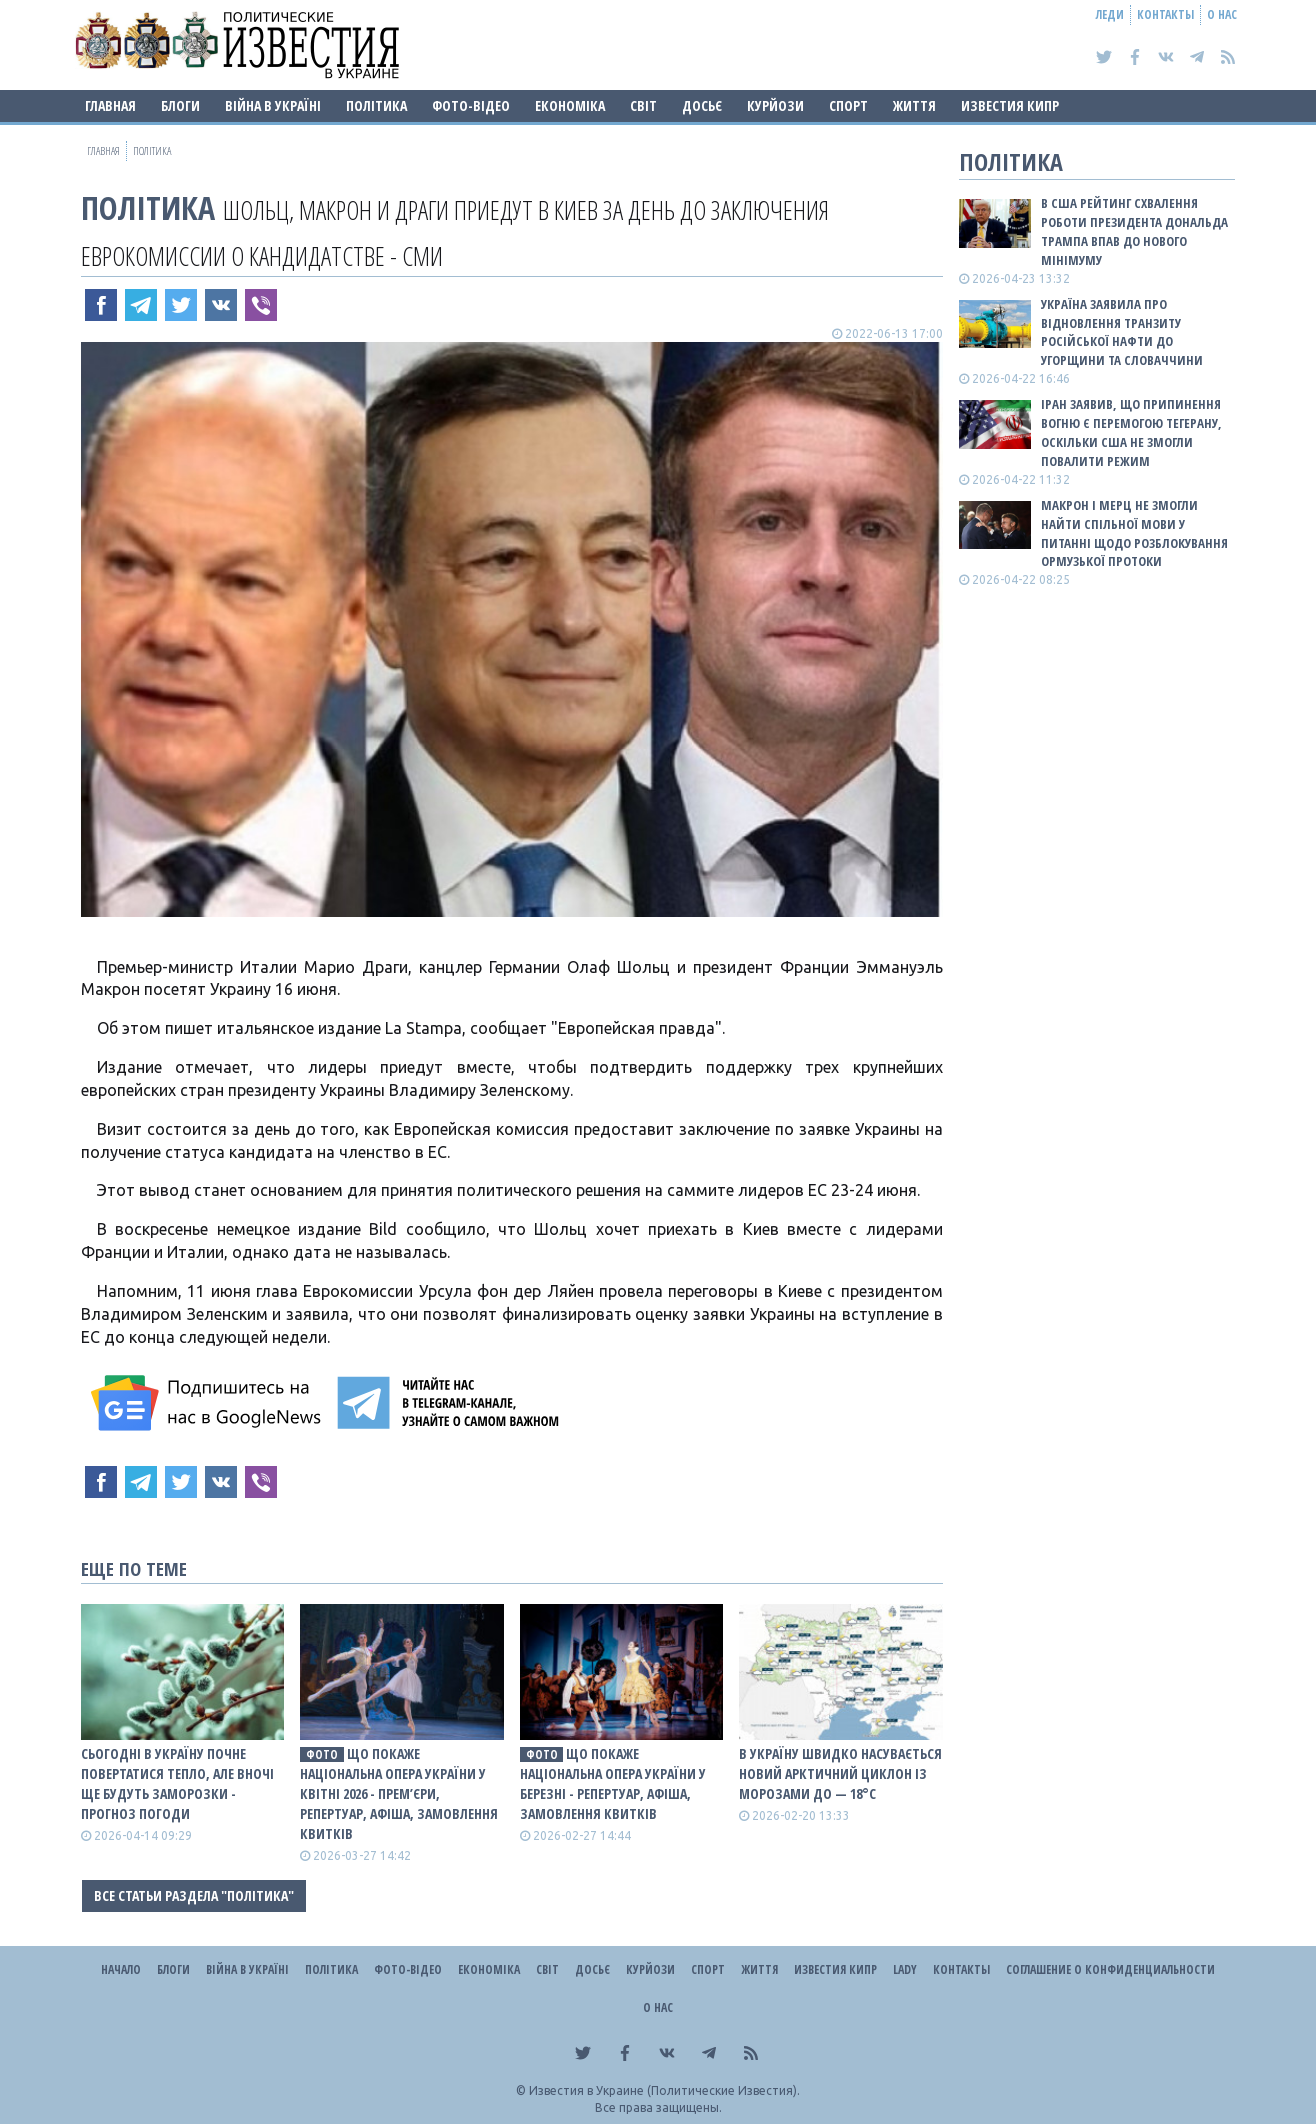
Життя (914, 105)
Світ (643, 105)
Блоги (180, 105)
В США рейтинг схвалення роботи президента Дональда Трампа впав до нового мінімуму (1134, 231)
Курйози (775, 105)
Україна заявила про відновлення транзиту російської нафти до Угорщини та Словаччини (1122, 332)
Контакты (1165, 14)
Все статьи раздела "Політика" (194, 1895)
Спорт (848, 105)
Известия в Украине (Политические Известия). (664, 2090)
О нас (1222, 14)
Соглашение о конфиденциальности (1110, 1969)
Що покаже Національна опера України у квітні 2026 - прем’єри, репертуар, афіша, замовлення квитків (399, 1793)
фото (322, 1754)
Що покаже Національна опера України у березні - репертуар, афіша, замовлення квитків (613, 1783)
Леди (1110, 14)
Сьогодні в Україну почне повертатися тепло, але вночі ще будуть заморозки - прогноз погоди (177, 1783)
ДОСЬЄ (702, 105)
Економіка (570, 105)
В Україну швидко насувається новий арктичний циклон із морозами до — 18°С (840, 1773)
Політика (376, 105)
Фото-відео (471, 105)
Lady (905, 1969)
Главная (110, 105)
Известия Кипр (1010, 105)
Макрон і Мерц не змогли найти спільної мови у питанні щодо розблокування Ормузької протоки (1134, 533)
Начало (121, 1969)
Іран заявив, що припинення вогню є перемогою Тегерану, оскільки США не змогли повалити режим (1131, 432)
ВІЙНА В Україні (273, 105)
